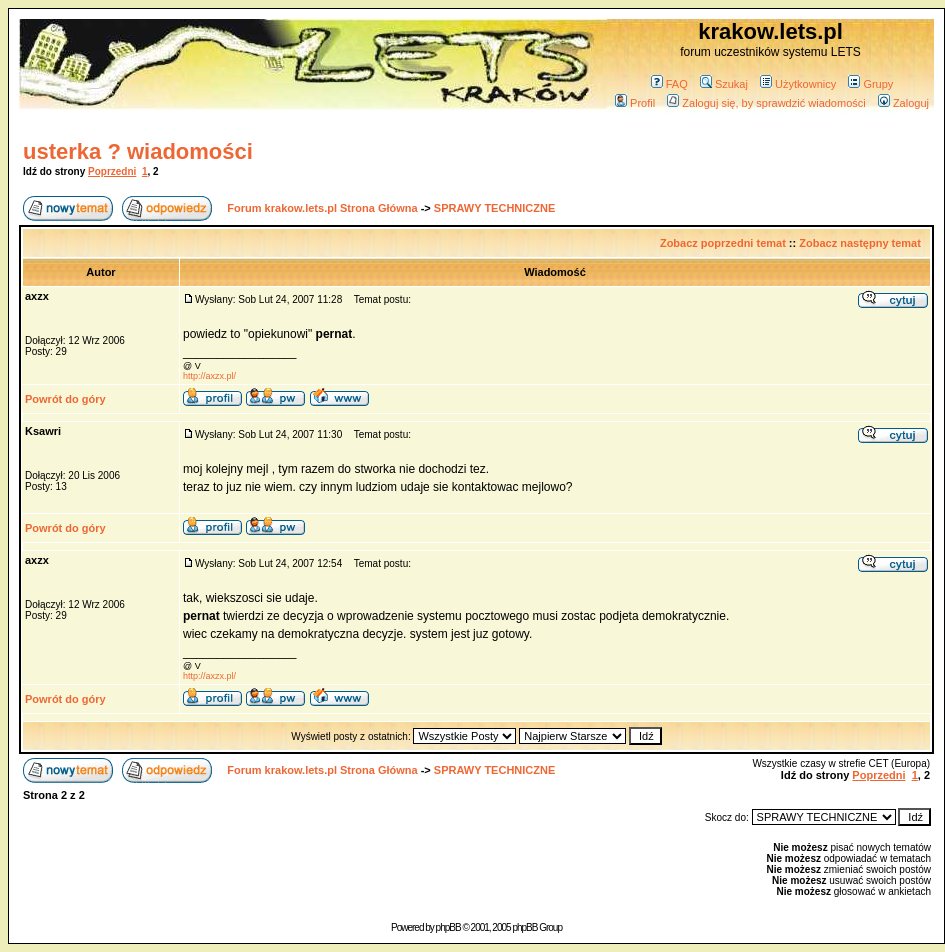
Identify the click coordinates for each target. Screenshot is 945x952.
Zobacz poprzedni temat (723, 243)
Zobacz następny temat (860, 243)
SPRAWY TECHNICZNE (494, 208)
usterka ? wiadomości (138, 151)
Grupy (870, 84)
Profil (635, 103)
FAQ (669, 84)
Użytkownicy (798, 84)
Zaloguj (903, 103)
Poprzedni (112, 171)
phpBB (448, 927)
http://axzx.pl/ (209, 376)
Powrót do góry (65, 399)
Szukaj (724, 84)
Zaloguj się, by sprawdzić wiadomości (766, 103)
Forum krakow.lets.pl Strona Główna (322, 208)
